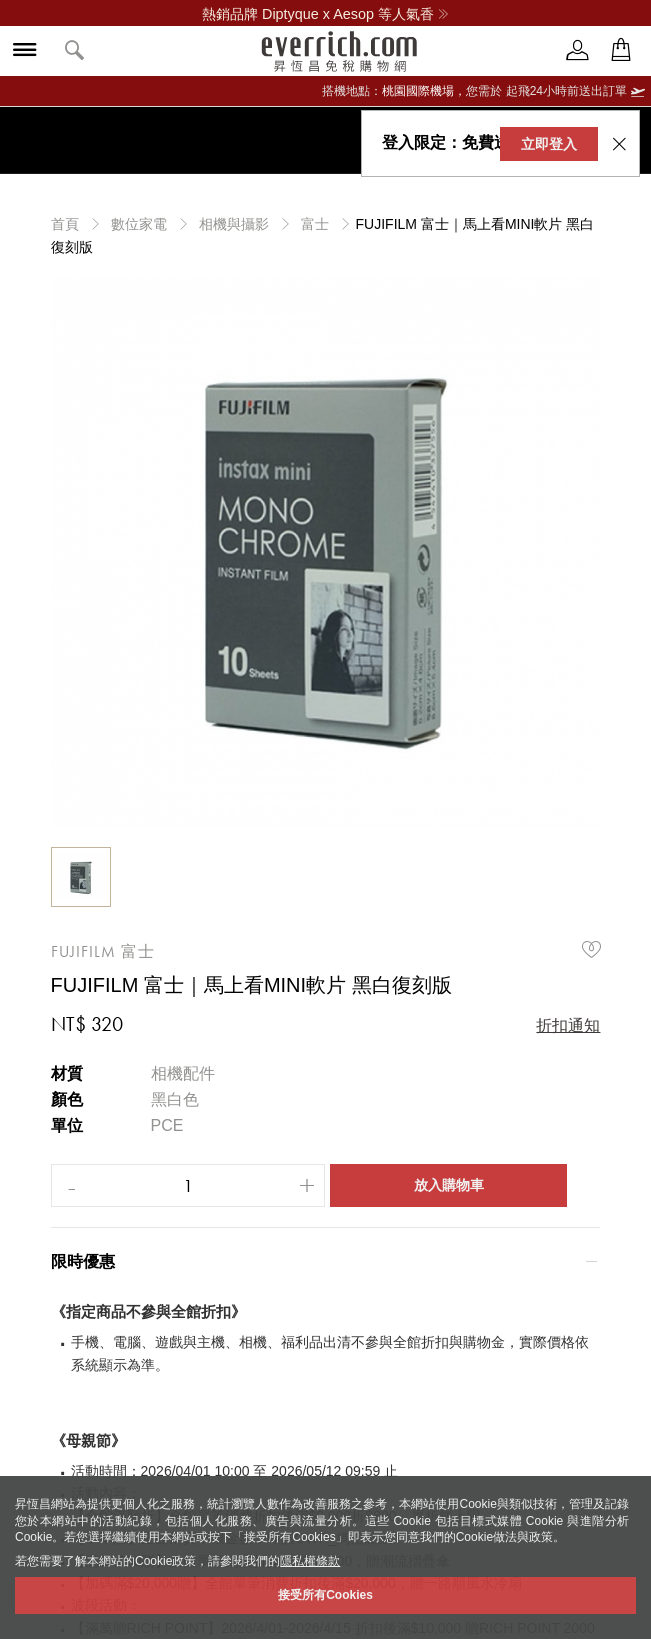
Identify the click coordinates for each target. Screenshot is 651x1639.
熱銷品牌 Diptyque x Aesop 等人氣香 (325, 14)
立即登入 (542, 144)
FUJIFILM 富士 (103, 951)
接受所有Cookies (325, 1595)
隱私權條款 (310, 1561)
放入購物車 (449, 1185)
